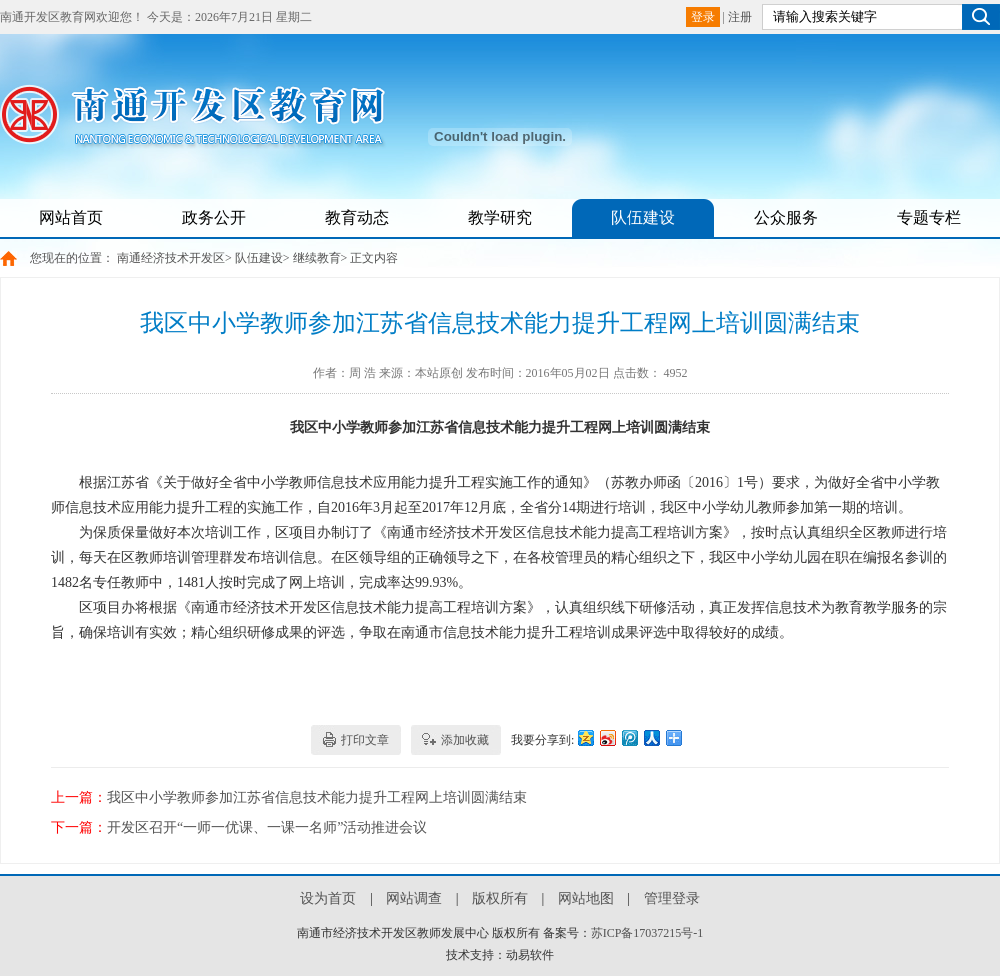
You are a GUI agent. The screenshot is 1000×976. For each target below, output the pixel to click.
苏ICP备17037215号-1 (647, 933)
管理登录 (672, 898)
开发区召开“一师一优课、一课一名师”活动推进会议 (267, 827)
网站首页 (71, 217)
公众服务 (786, 217)
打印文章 (365, 740)
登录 (703, 17)
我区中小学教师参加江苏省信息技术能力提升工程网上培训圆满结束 (317, 797)
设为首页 (328, 898)
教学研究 (500, 217)
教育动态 (357, 217)
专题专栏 (929, 217)
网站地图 (586, 898)
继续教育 (317, 258)
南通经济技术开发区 (171, 258)
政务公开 (214, 217)
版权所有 (500, 898)
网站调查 (414, 898)
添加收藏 (465, 740)
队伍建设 (643, 217)
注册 (740, 17)
